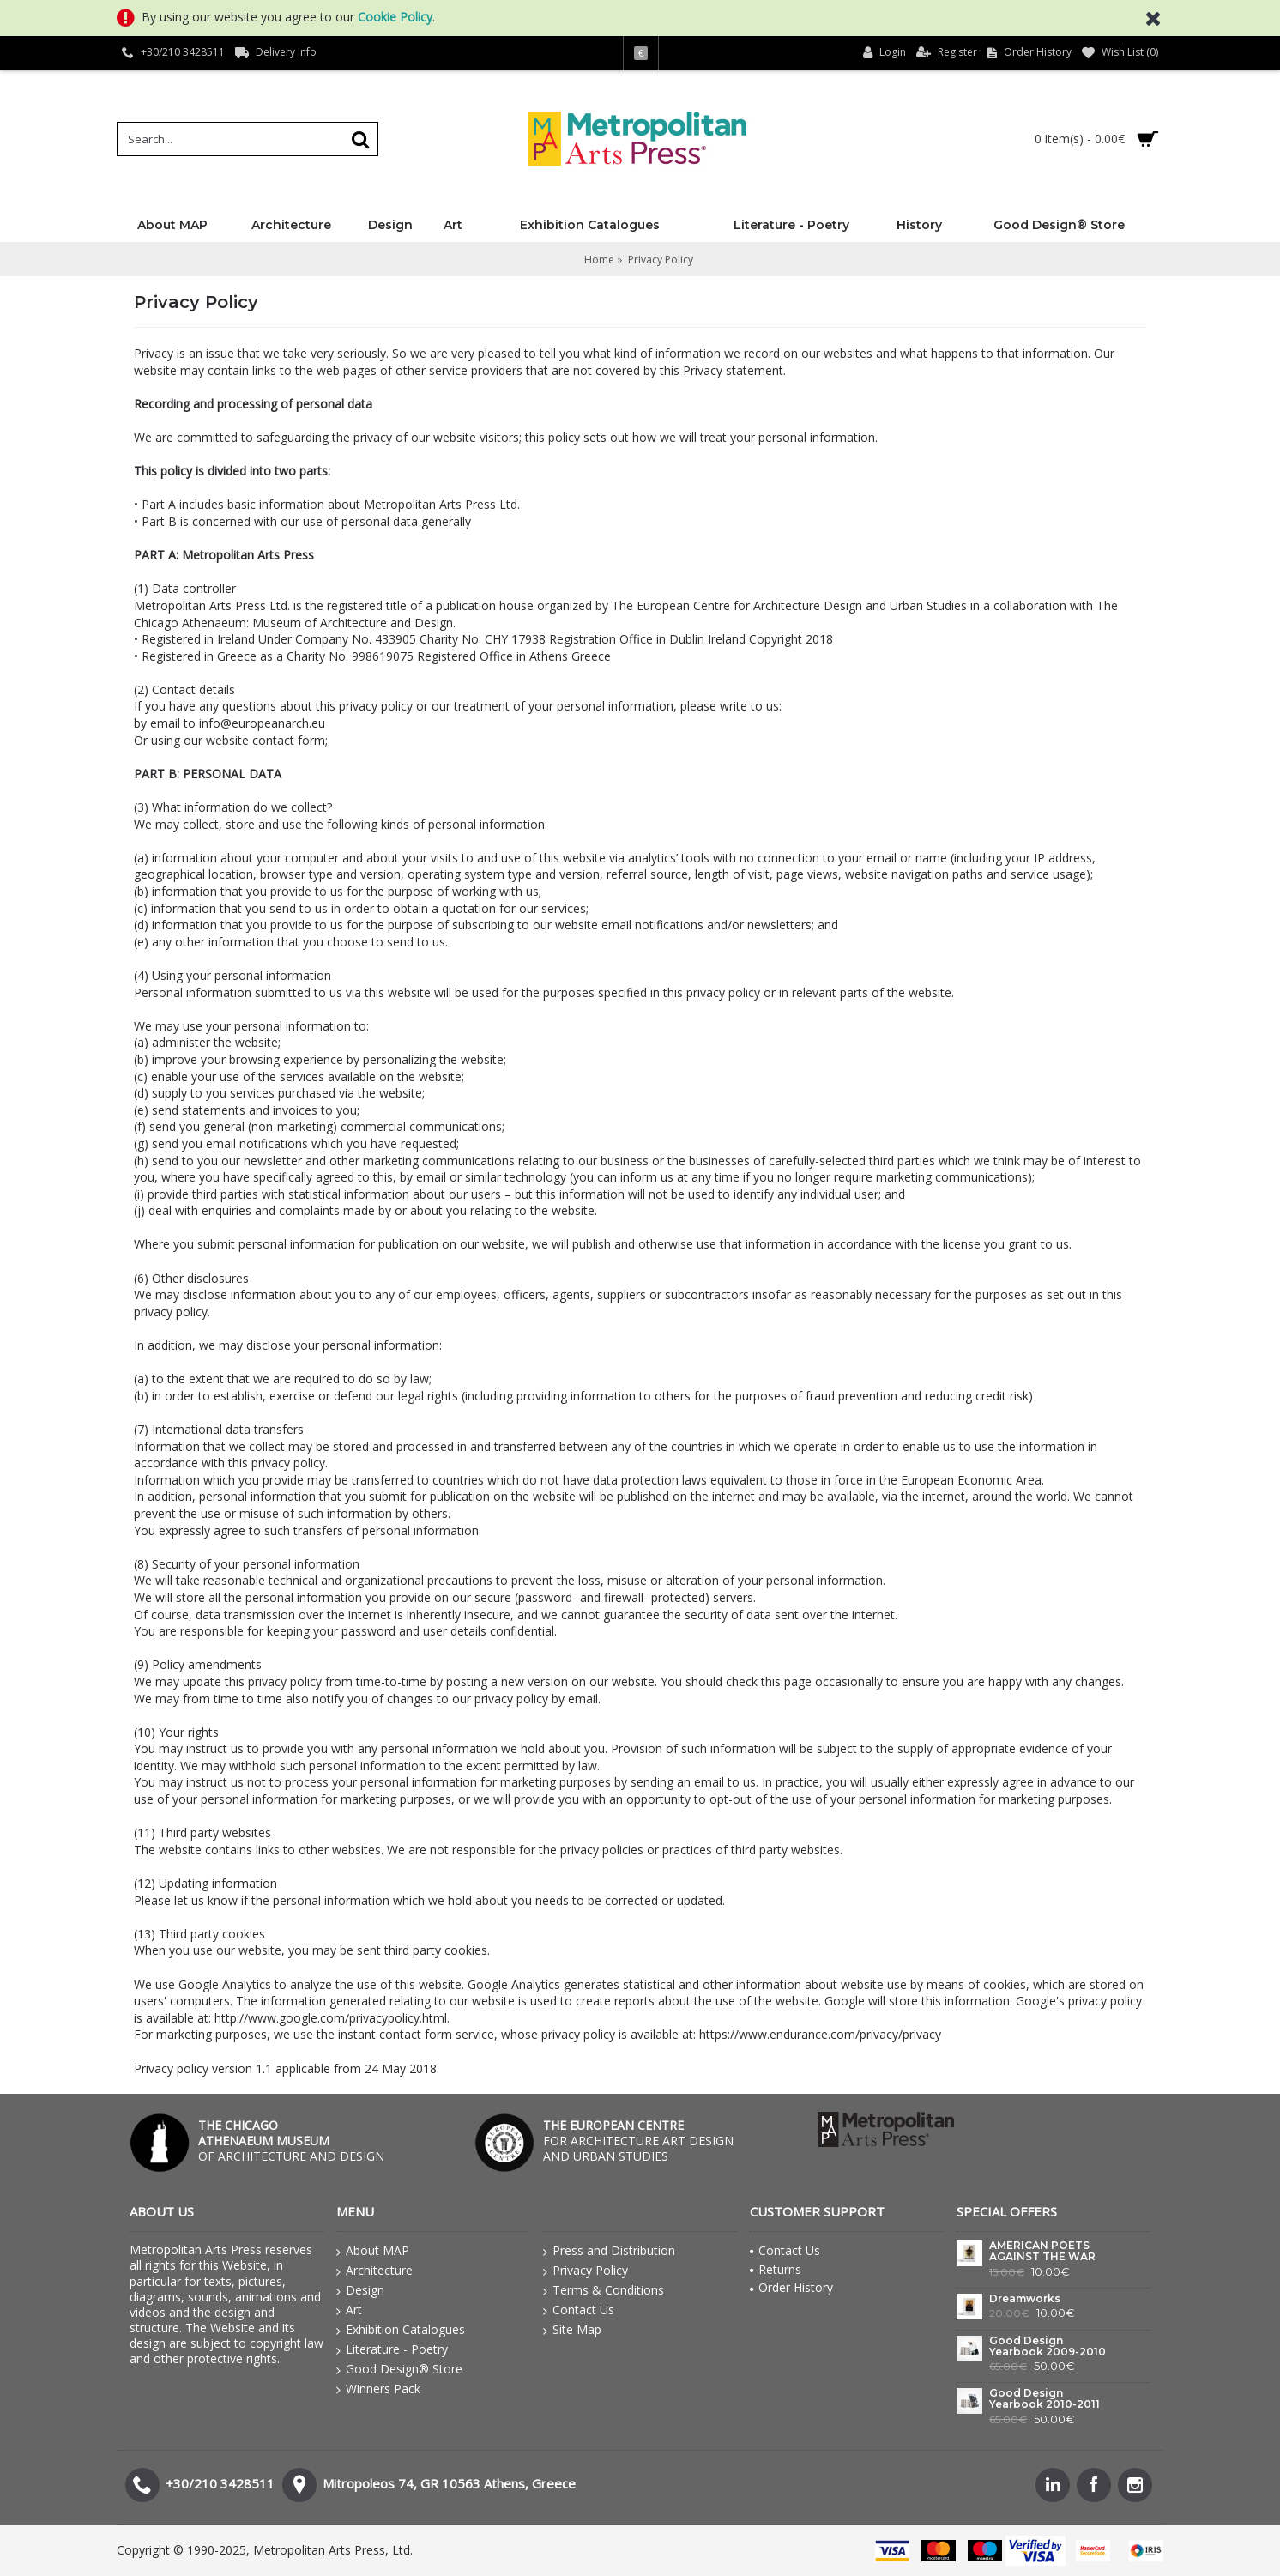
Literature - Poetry (392, 2349)
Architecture (374, 2270)
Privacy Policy (585, 2270)
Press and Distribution (609, 2250)
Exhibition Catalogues (400, 2329)
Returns (775, 2269)
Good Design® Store (399, 2369)
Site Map (572, 2329)
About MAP (372, 2250)
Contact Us (578, 2310)
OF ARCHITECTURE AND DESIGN (291, 2140)
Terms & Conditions (603, 2290)
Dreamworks (1024, 2299)
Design (360, 2290)
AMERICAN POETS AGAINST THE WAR (1042, 2251)
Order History (791, 2287)
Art (349, 2310)
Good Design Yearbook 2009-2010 (1047, 2346)
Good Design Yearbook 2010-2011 (1044, 2398)
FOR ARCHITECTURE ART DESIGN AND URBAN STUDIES (638, 2140)
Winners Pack (378, 2389)
